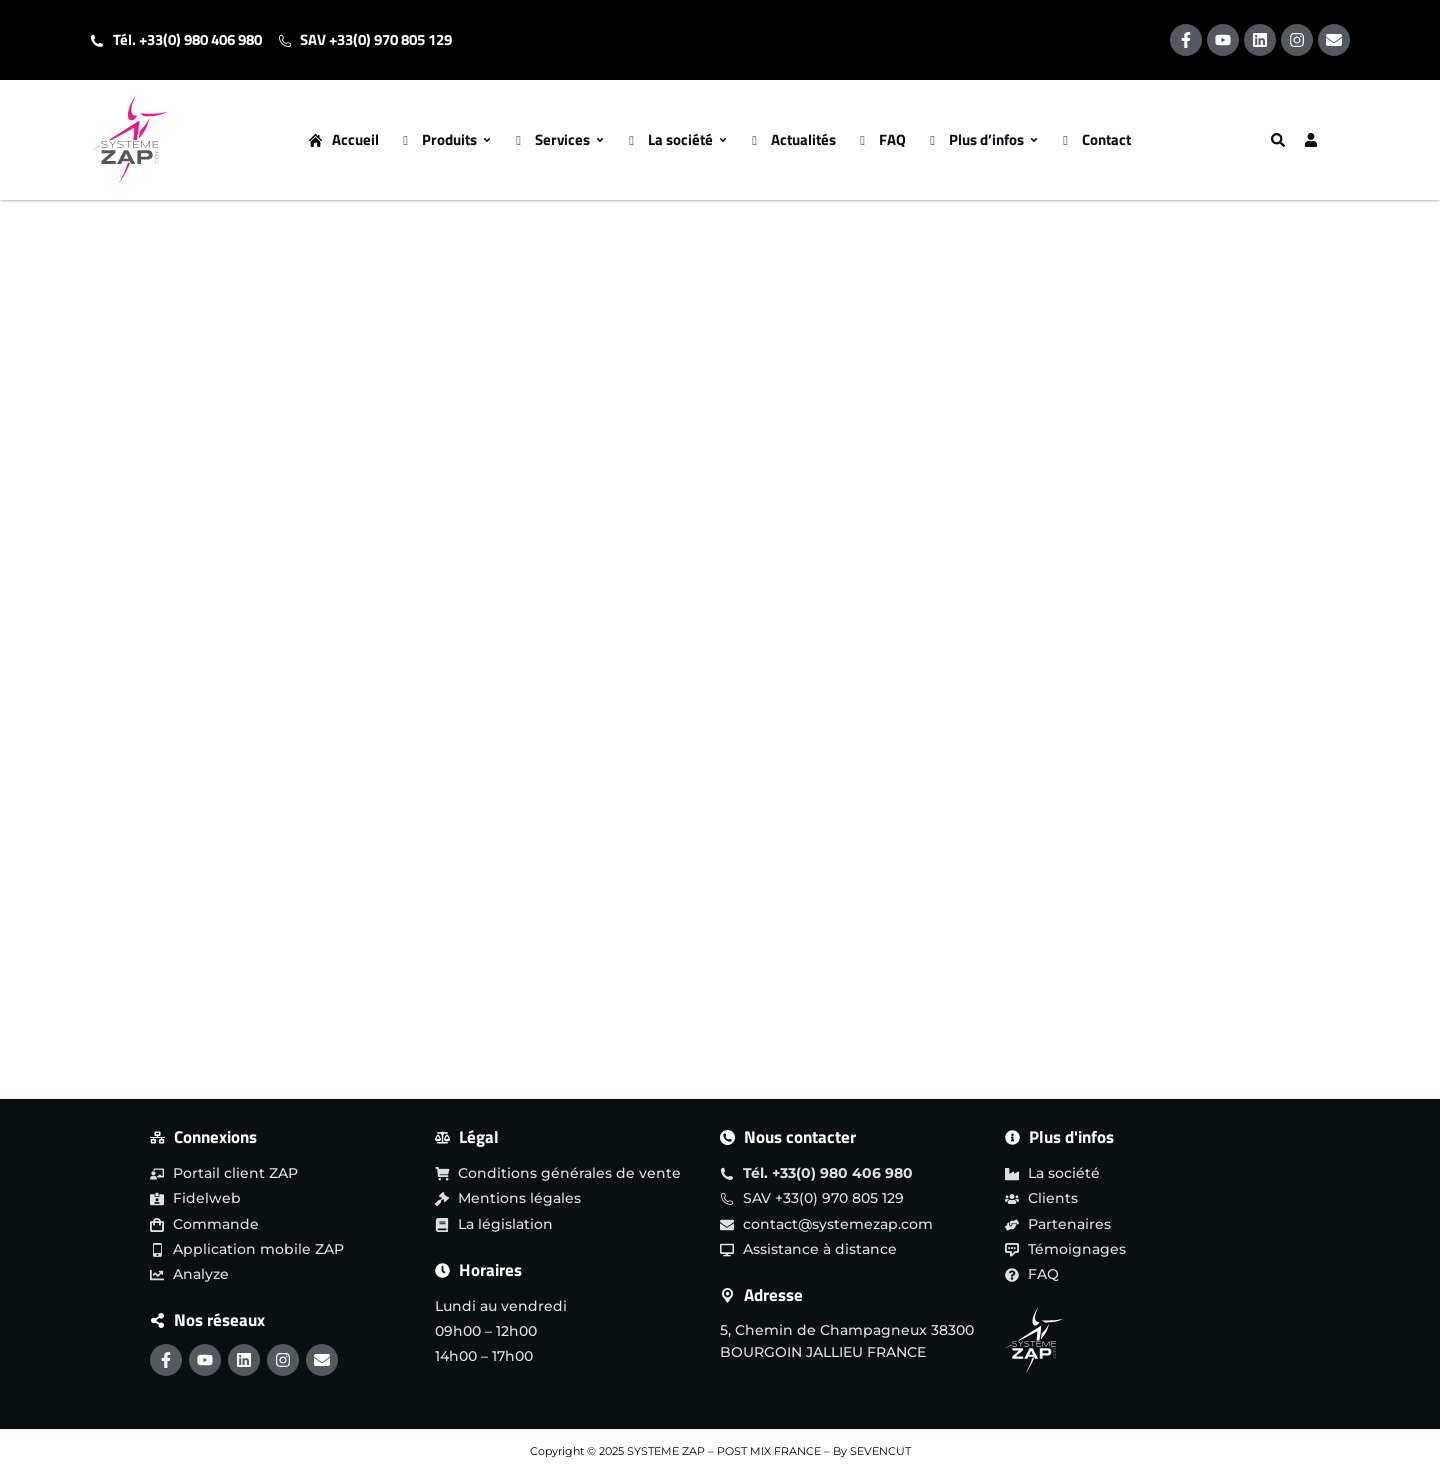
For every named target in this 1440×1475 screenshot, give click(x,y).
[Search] (1280, 140)
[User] (1313, 140)
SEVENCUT (880, 1451)
